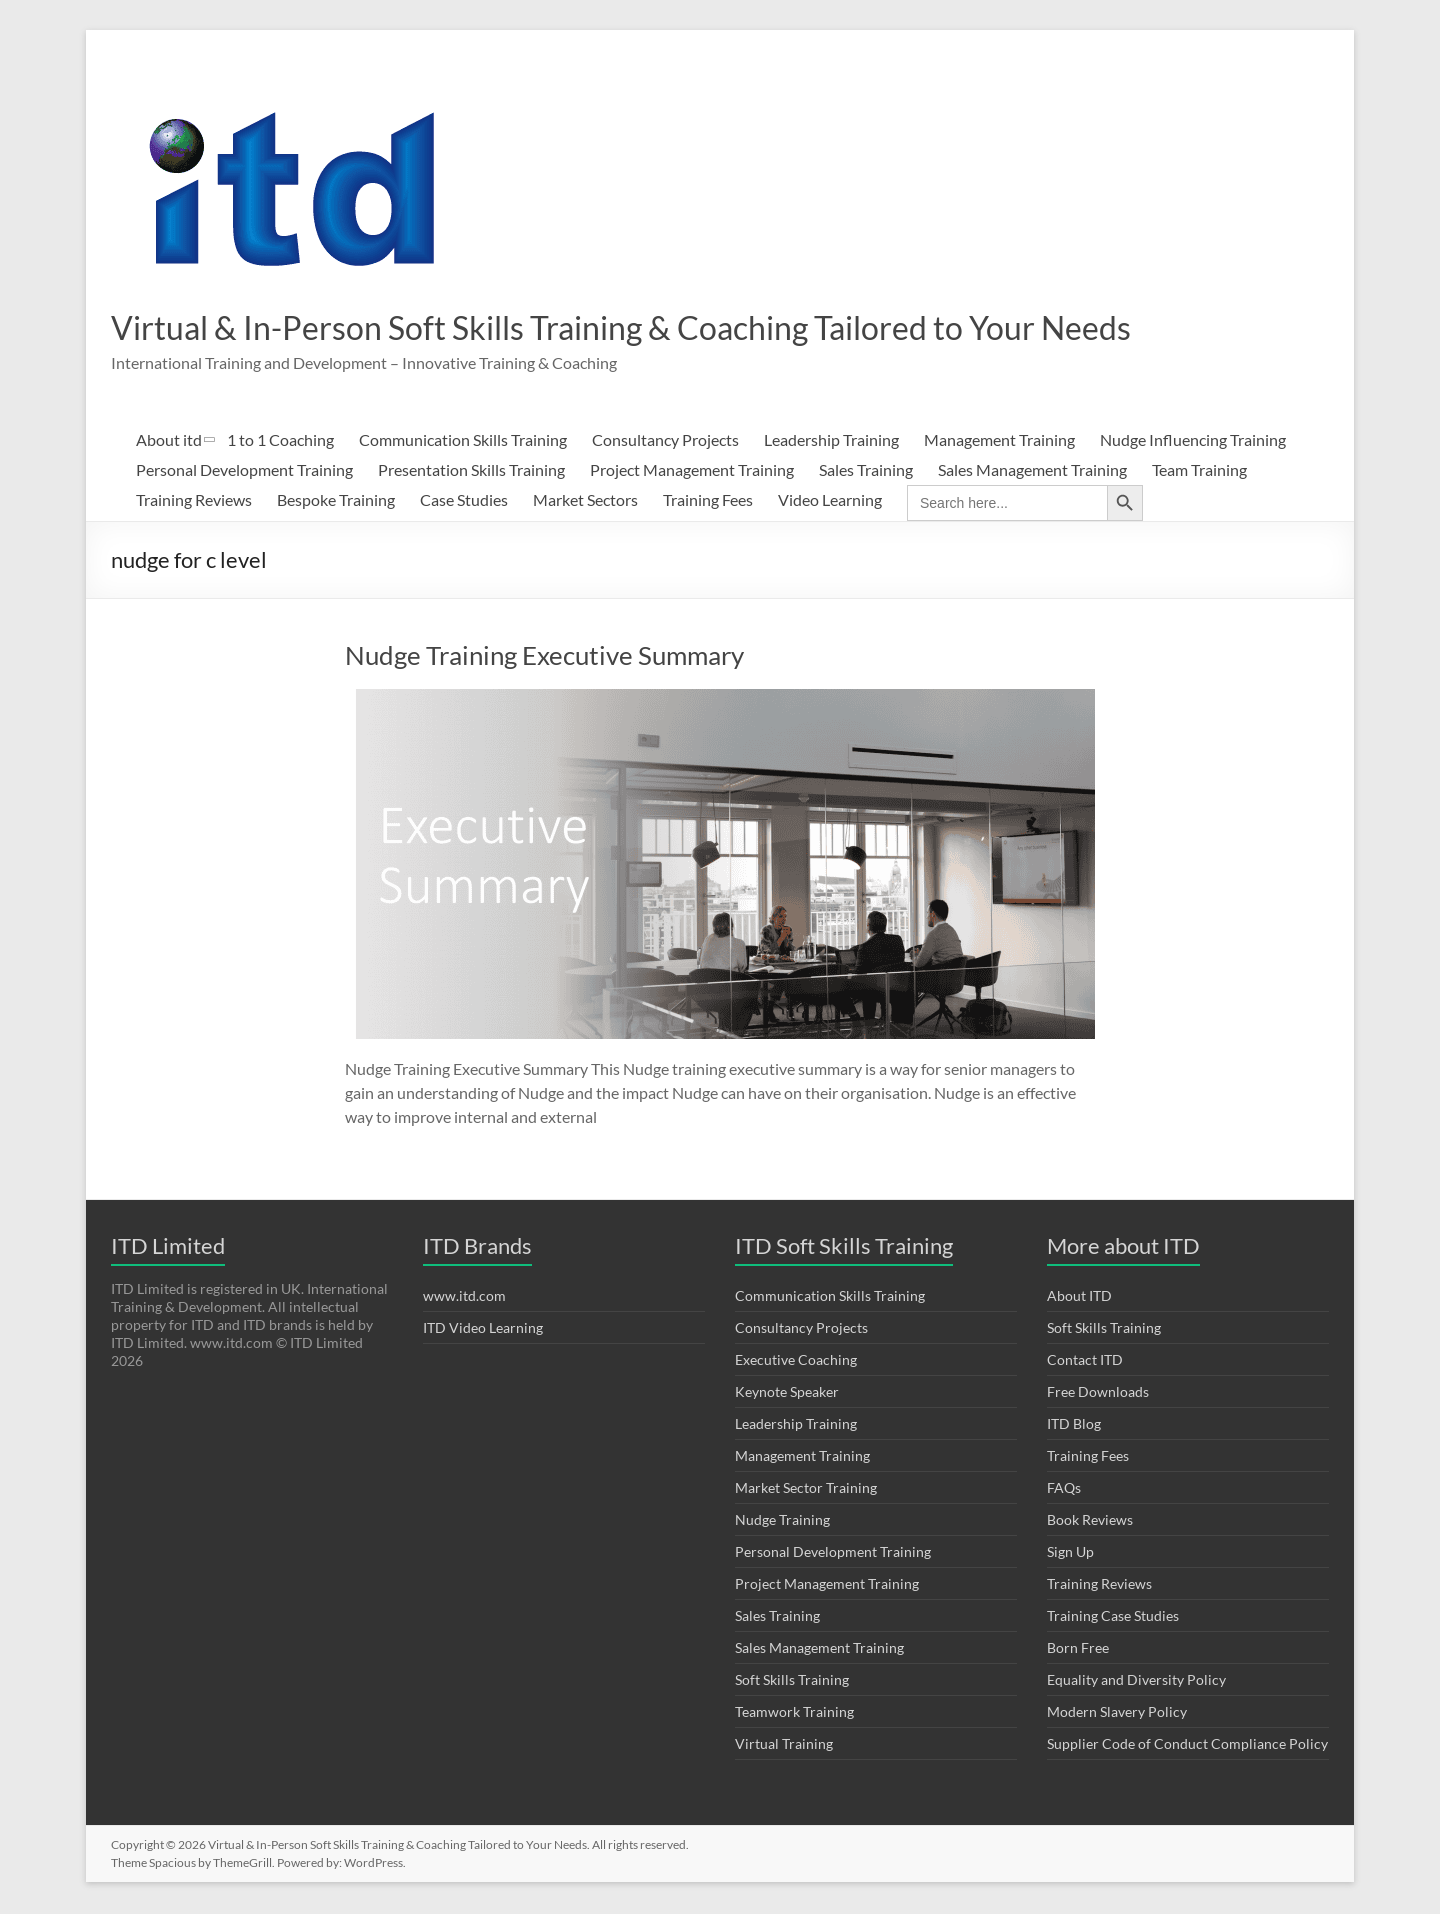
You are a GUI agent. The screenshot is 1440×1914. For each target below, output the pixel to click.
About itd (169, 441)
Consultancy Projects (665, 441)
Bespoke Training (336, 501)
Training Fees (708, 501)
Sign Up (1070, 1553)
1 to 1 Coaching (280, 441)
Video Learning (830, 501)
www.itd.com (464, 1297)
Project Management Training (692, 471)
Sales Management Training (1032, 471)
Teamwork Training (794, 1713)
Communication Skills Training (463, 441)
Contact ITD (1085, 1361)
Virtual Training (784, 1745)
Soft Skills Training (792, 1681)
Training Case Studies (1113, 1617)
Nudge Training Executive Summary (544, 657)
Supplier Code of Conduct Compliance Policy (1187, 1745)
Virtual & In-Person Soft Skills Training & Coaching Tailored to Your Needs (682, 328)
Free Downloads (1098, 1393)
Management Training (999, 441)
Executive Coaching (796, 1361)
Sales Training (866, 471)
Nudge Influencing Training (1193, 441)
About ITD (1079, 1297)
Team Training (1199, 471)
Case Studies (464, 501)
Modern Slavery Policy (1117, 1713)
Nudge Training (782, 1521)
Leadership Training (831, 441)
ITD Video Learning (483, 1329)
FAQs (1064, 1489)
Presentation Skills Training (471, 471)
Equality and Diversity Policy (1136, 1681)
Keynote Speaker (787, 1393)
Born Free (1078, 1649)
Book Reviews (1090, 1521)
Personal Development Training (244, 471)
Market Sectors (585, 501)
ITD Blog (1074, 1425)
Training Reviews (194, 501)
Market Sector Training (806, 1489)
